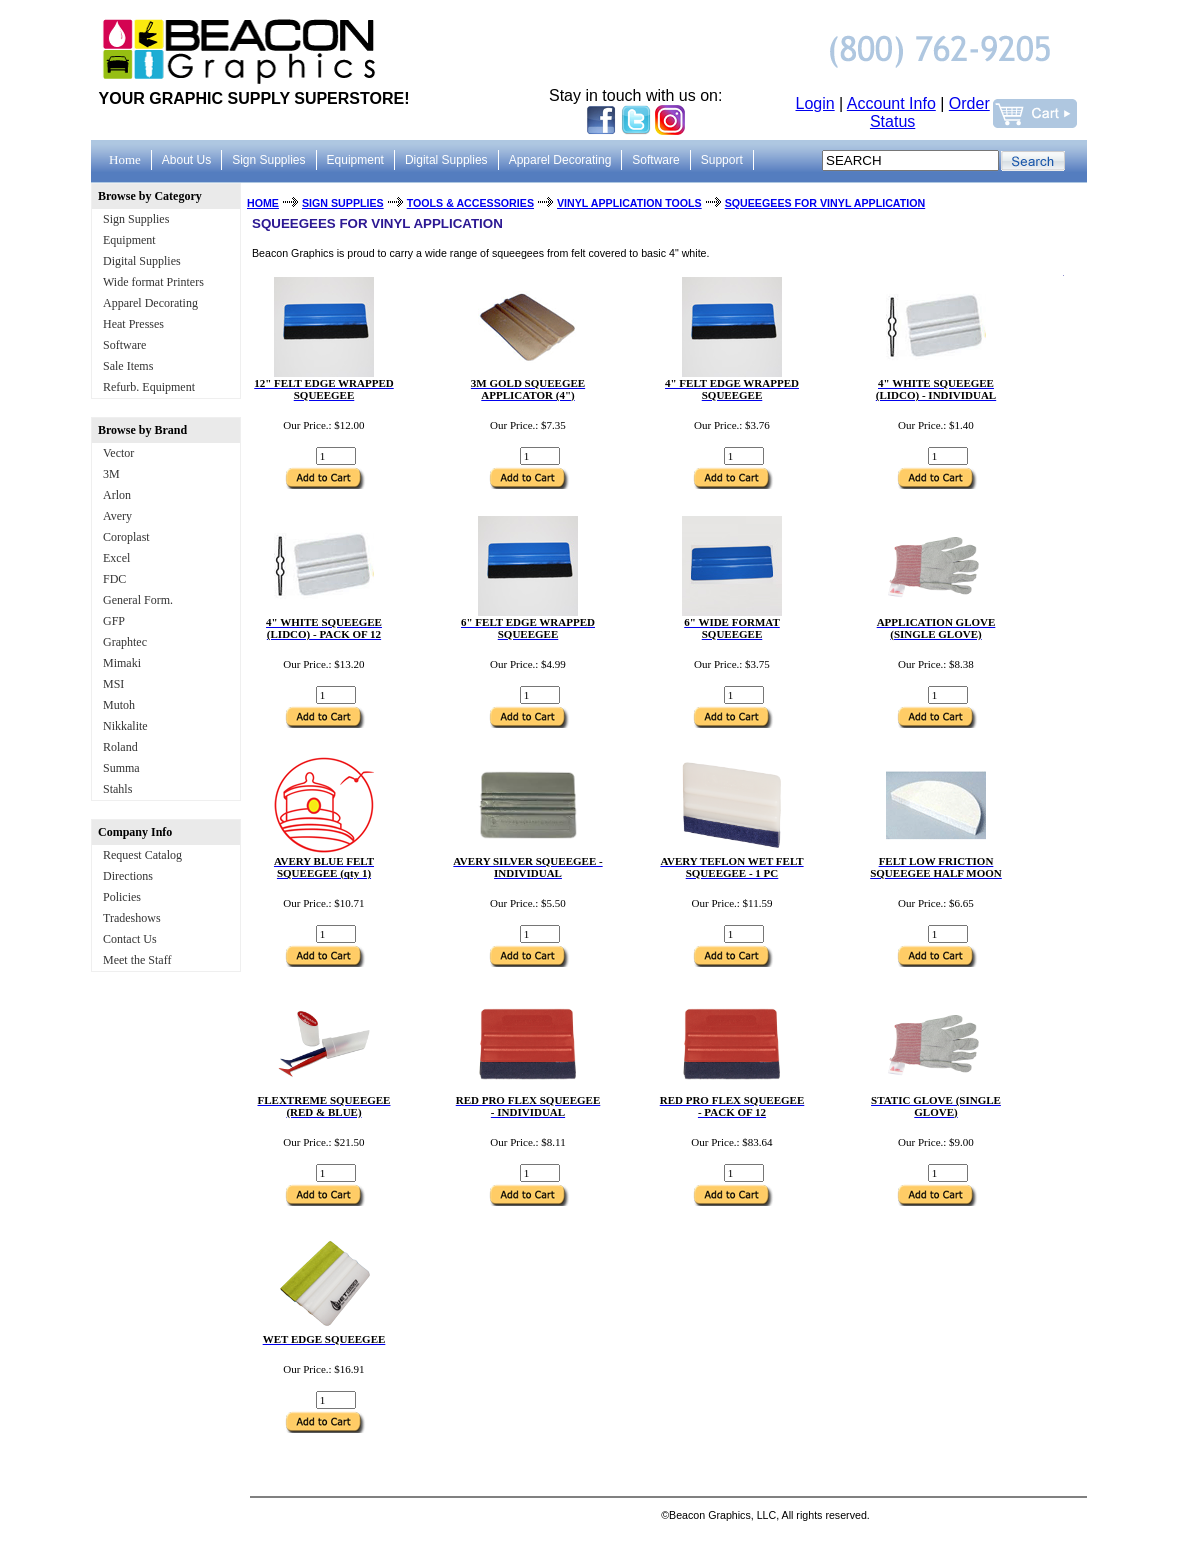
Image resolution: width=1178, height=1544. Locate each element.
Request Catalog (142, 855)
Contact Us (130, 939)
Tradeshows (132, 918)
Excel (116, 558)
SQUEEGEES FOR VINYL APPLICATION (825, 203)
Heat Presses (133, 324)
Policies (122, 897)
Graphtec (125, 642)
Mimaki (122, 663)
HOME (263, 203)
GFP (114, 621)
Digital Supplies (142, 261)
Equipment (129, 240)
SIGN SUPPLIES (343, 203)
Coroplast (126, 537)
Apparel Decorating (150, 303)
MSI (113, 684)
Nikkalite (125, 726)
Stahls (117, 789)
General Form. (138, 600)
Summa (121, 768)
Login (815, 103)
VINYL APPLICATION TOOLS (629, 203)
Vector (118, 453)
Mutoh (119, 705)
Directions (128, 876)
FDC (114, 579)
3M (111, 474)
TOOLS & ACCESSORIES (470, 203)
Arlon (117, 495)
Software (124, 345)
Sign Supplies (136, 219)
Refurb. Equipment (149, 387)
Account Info (891, 103)
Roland (120, 747)
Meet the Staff (137, 960)
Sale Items (128, 366)
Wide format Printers (153, 282)
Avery (117, 516)
